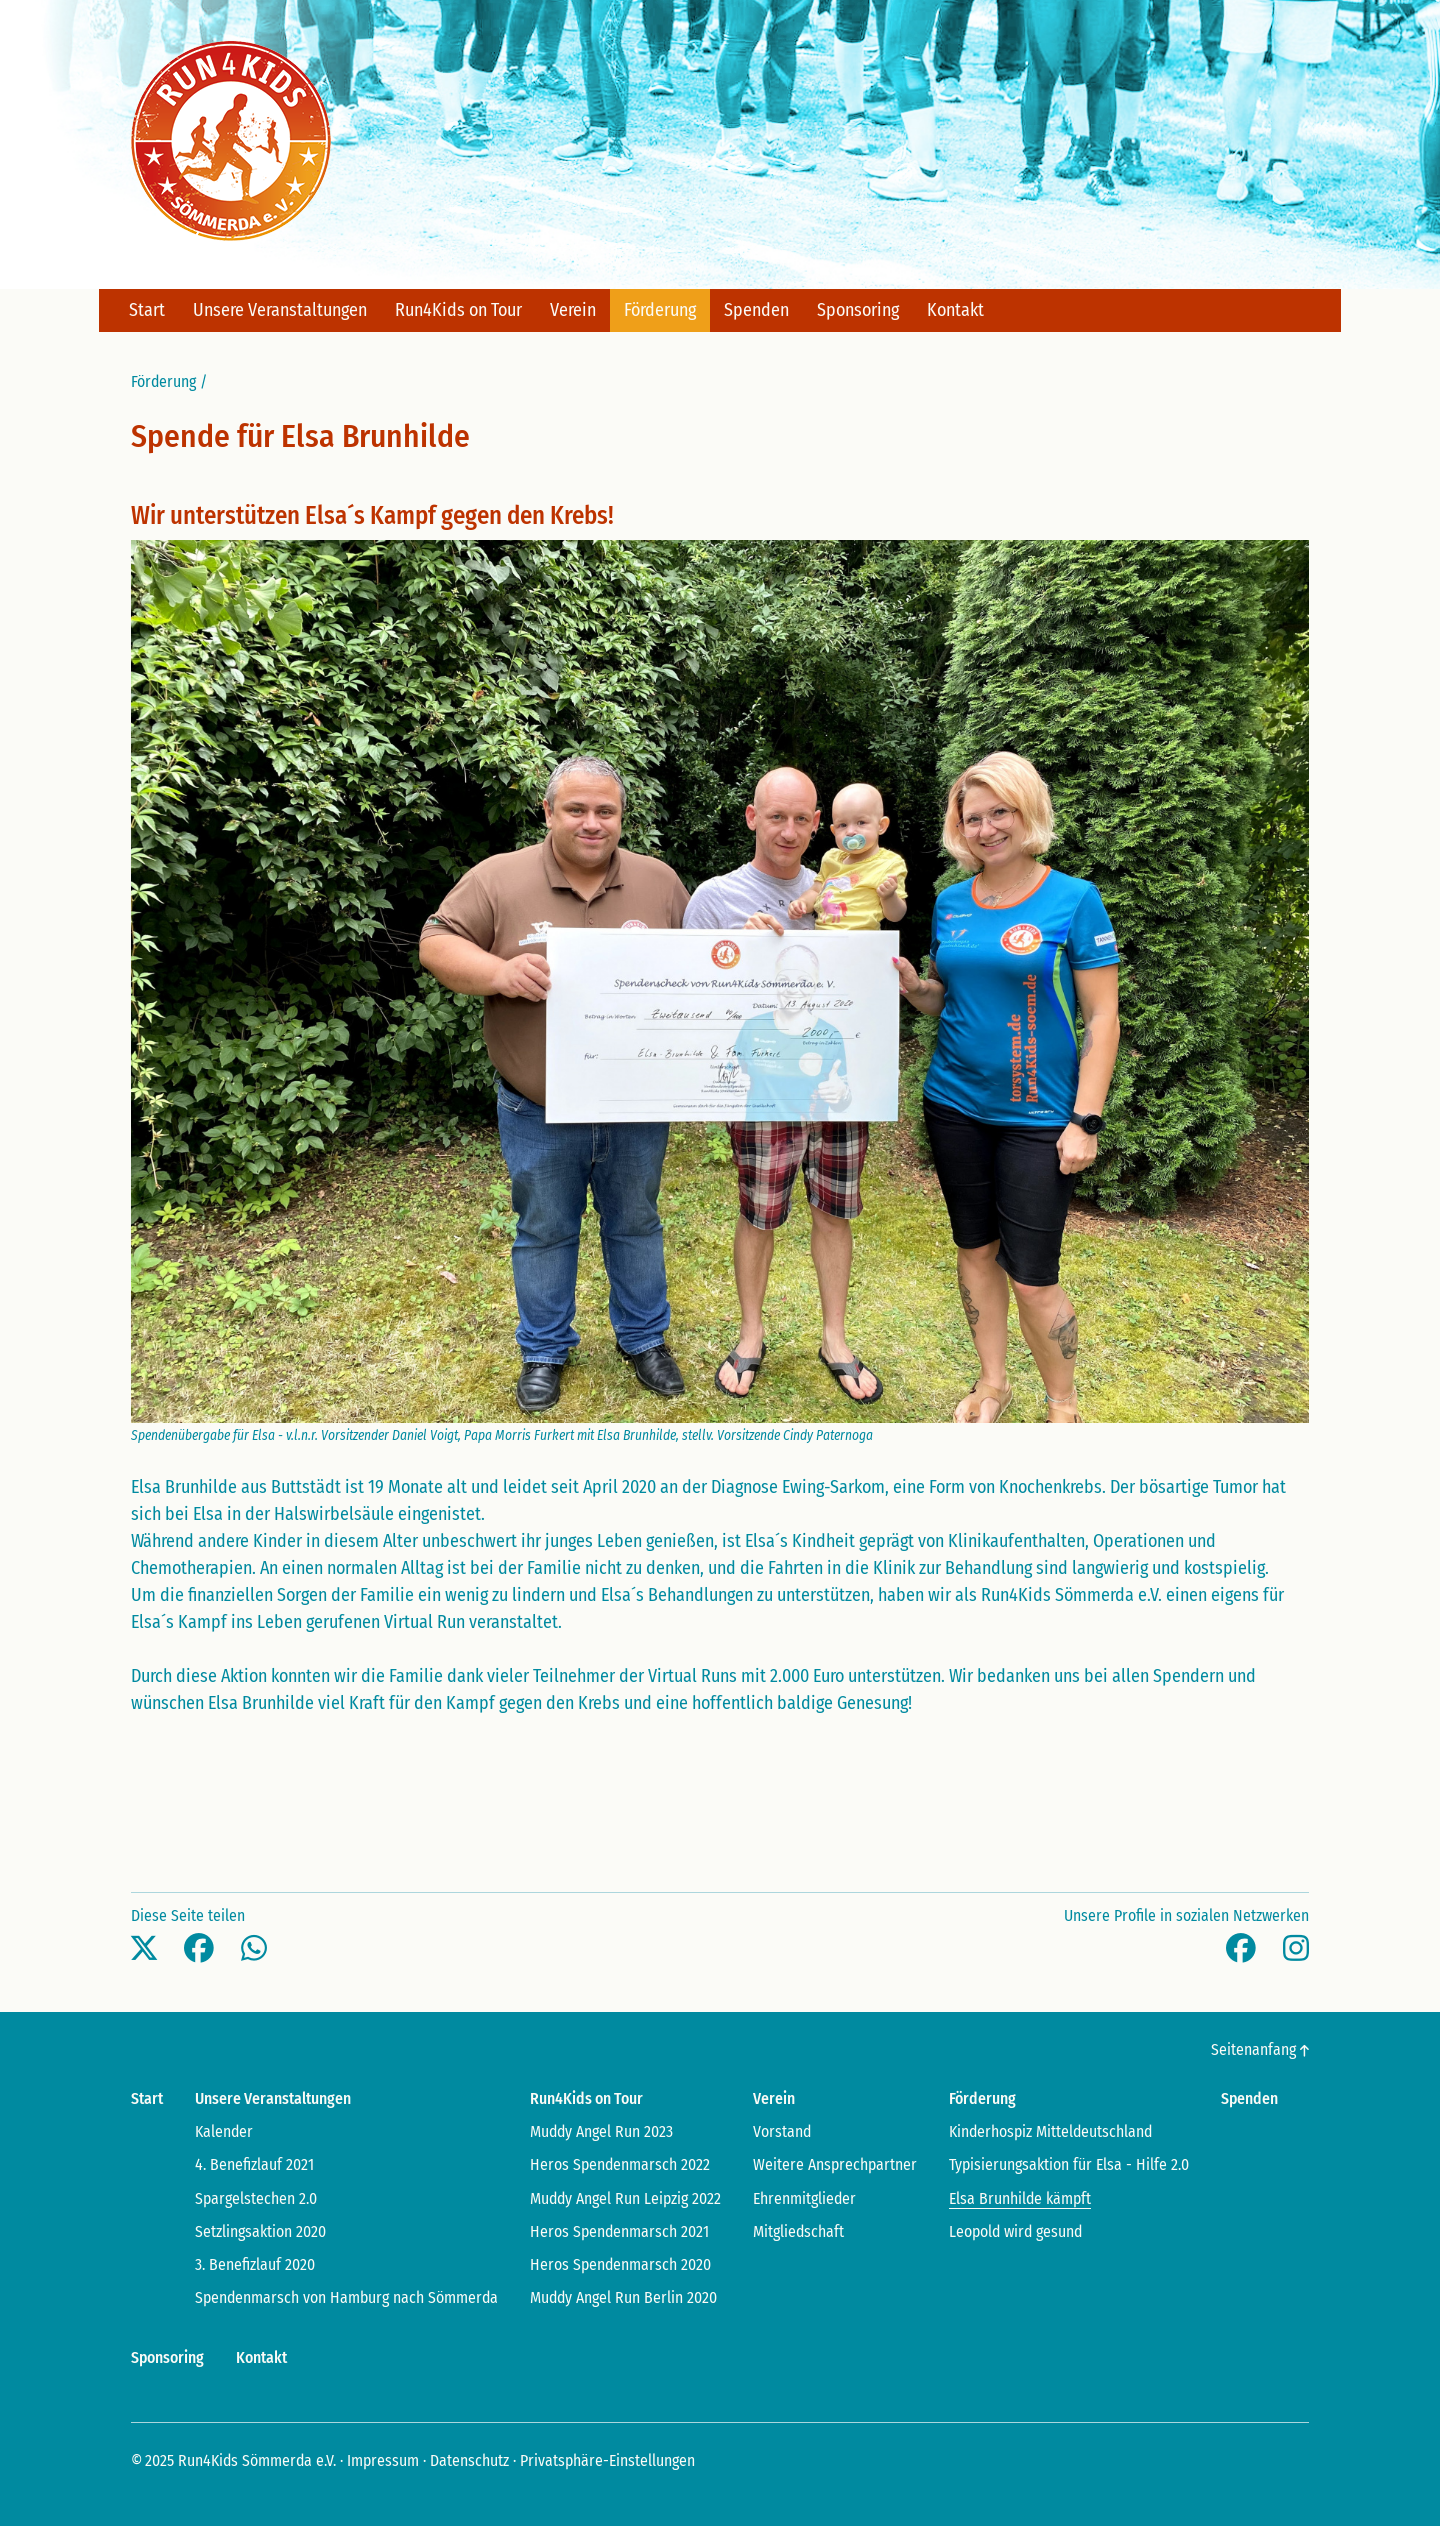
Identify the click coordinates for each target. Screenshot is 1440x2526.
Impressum (383, 2460)
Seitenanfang (1260, 2049)
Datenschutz (469, 2460)
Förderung (163, 381)
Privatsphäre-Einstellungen (607, 2460)
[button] (144, 1949)
